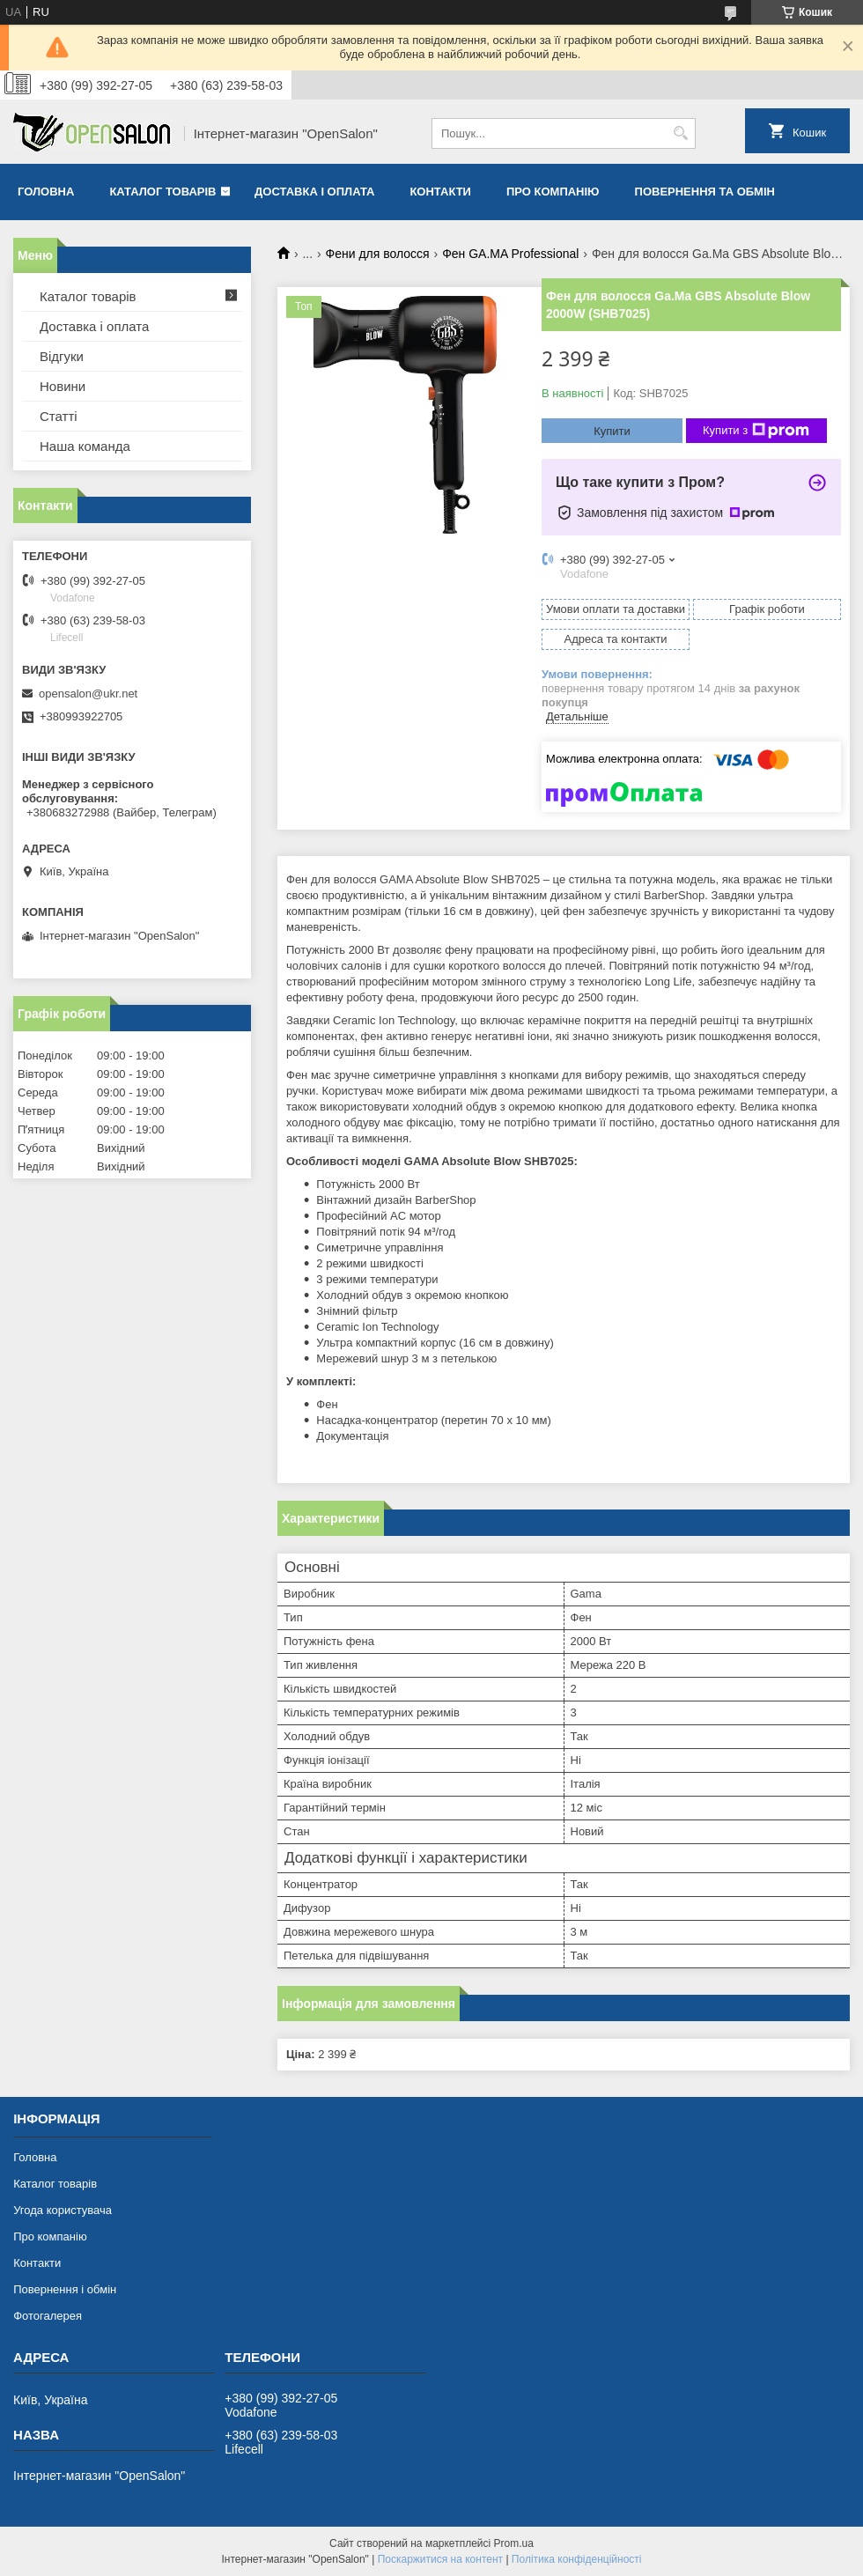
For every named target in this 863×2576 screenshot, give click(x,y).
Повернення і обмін (64, 2289)
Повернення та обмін (705, 191)
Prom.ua (514, 2543)
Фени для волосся (378, 254)
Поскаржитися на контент (440, 2559)
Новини (62, 386)
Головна (46, 191)
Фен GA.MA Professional (510, 254)
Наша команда (85, 446)
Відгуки (62, 356)
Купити (612, 431)
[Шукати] (680, 133)
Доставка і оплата (314, 191)
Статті (58, 416)
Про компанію (553, 191)
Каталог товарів (162, 191)
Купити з (756, 431)
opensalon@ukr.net (88, 693)
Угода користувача (62, 2210)
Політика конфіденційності (577, 2559)
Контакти (440, 191)
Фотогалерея (47, 2315)
